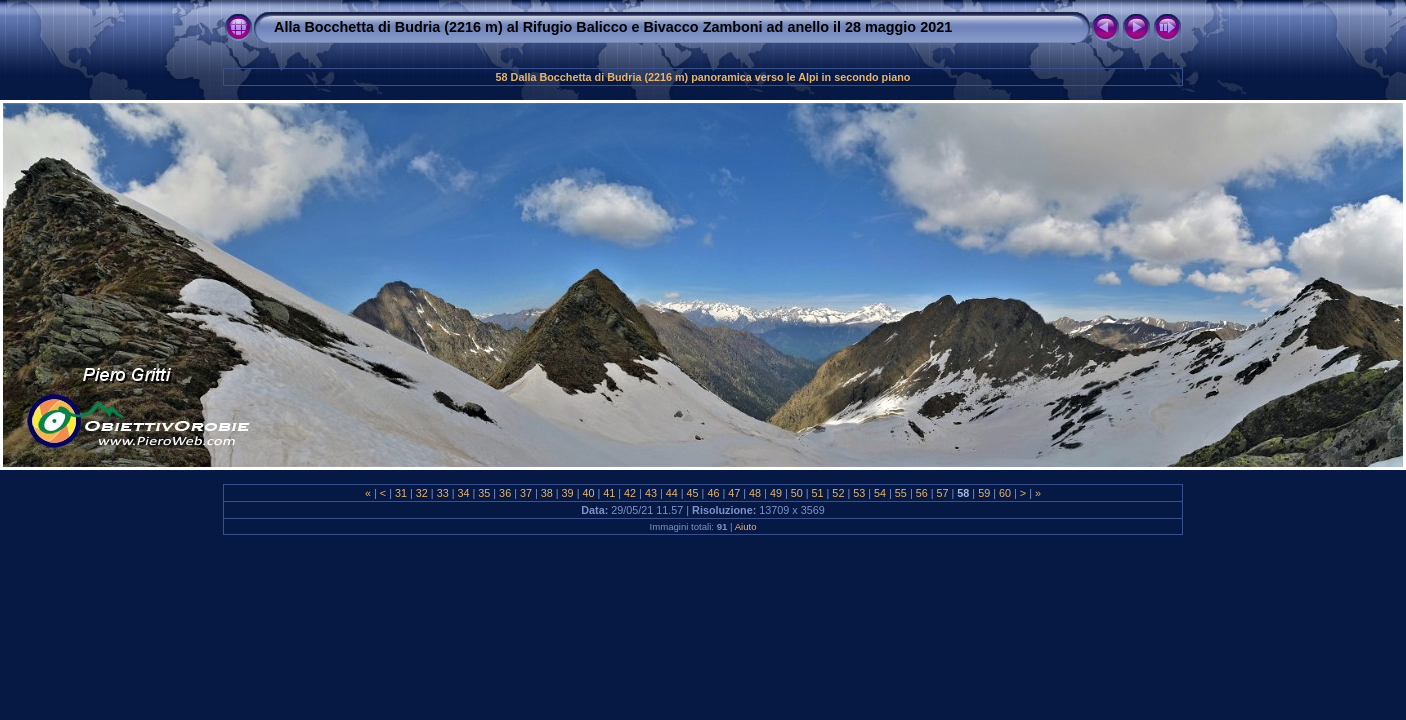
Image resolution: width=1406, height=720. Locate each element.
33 (443, 493)
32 (422, 493)
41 (609, 493)
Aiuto (746, 526)
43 (651, 493)
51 (818, 493)
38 (547, 493)
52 (838, 493)
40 (588, 493)
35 (484, 493)
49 (776, 493)
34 (463, 493)
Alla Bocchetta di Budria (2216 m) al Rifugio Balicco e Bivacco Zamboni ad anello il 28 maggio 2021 (613, 27)
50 (797, 493)
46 (713, 493)
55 (901, 493)
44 (672, 493)
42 (630, 493)
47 (734, 493)
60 (1005, 493)
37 (526, 493)
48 (755, 493)
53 (859, 493)
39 (568, 493)
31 (401, 493)
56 (922, 493)
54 (880, 493)
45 (693, 493)
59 (984, 493)
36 (505, 493)
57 (943, 493)
